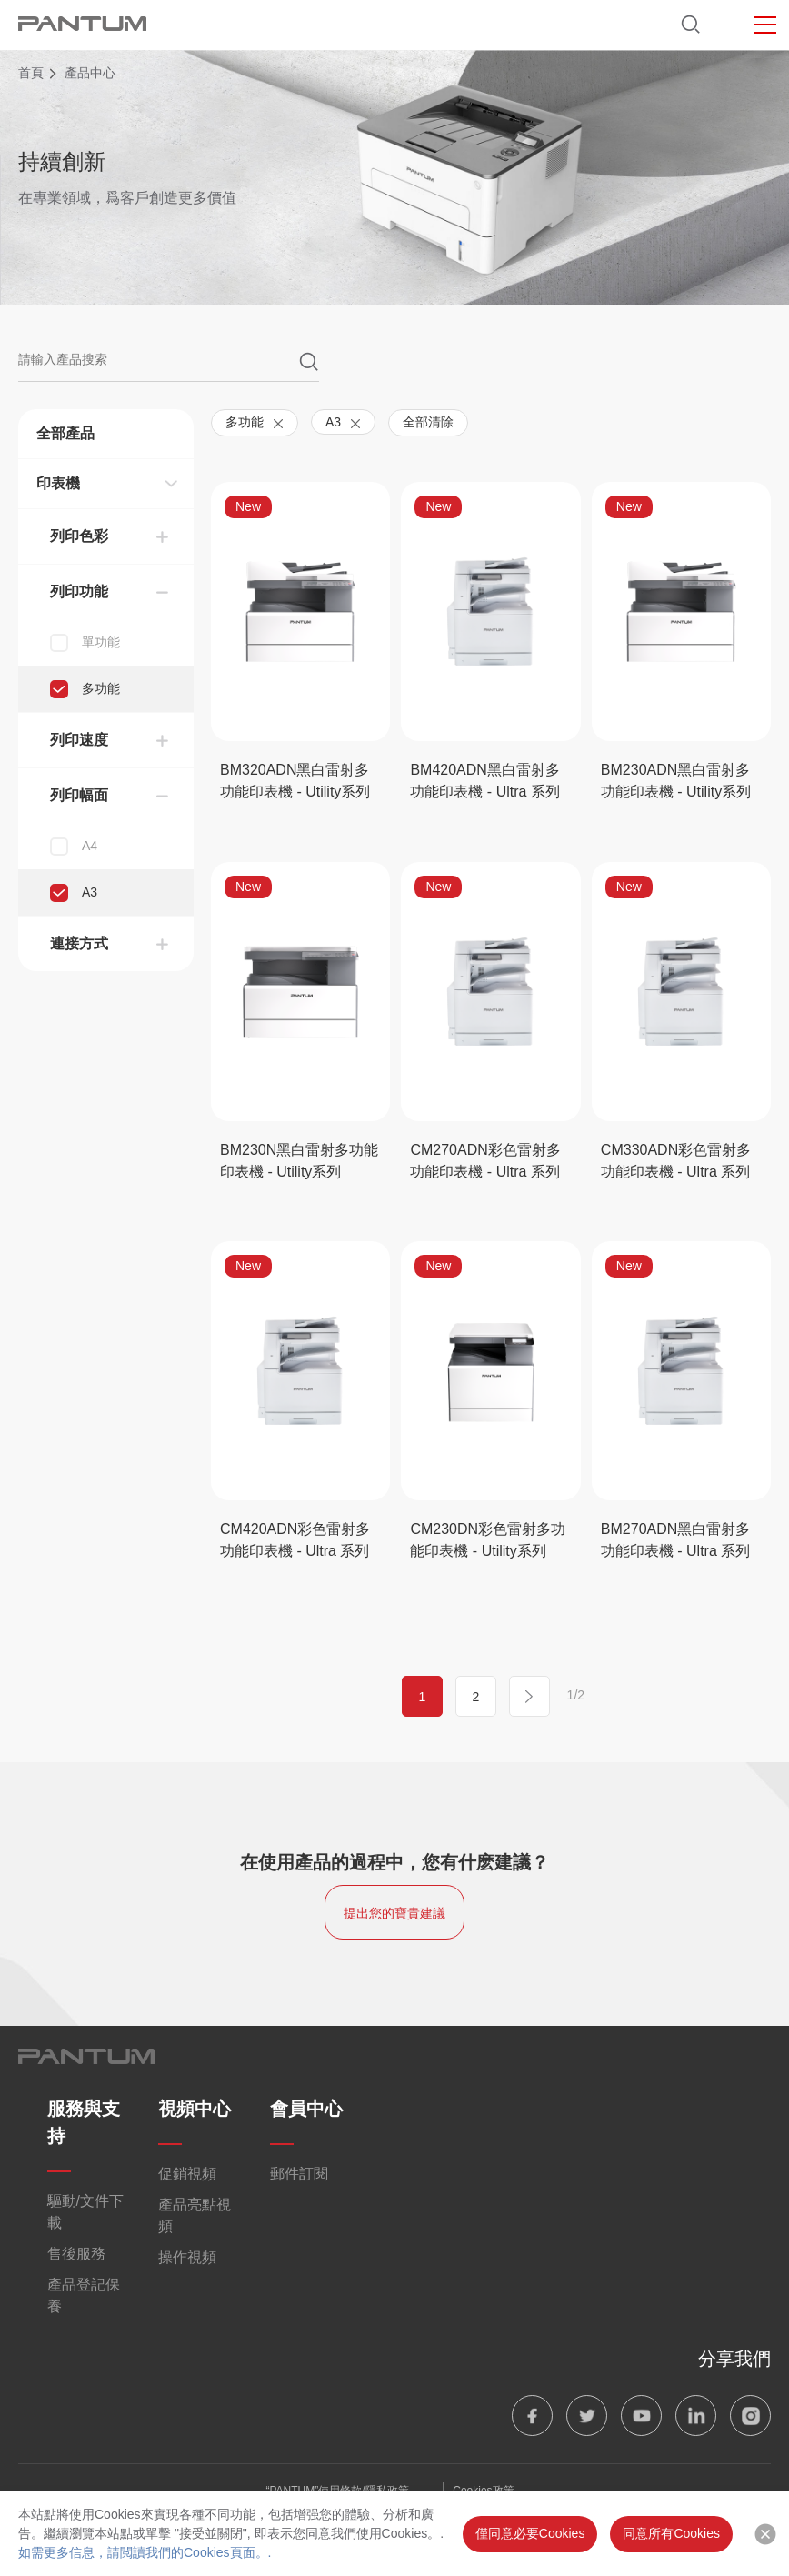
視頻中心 (194, 2109)
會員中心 (306, 2109)
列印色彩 (79, 536)
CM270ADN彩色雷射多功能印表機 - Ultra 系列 (485, 1160)
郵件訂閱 (299, 2173)
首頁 (31, 72)
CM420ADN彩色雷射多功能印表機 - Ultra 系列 (295, 1540)
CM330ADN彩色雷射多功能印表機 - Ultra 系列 (676, 1160)
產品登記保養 (83, 2295)
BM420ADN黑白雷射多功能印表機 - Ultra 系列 (484, 780)
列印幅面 (79, 795)
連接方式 (79, 943)
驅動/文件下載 (85, 2211)
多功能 (254, 422)
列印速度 (79, 739)
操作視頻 (187, 2257)
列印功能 (79, 591)
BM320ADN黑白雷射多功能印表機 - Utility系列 (295, 780)
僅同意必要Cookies (530, 2533)
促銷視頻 (187, 2173)
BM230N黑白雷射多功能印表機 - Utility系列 (299, 1160)
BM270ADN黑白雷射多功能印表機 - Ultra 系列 (675, 1540)
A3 (343, 422)
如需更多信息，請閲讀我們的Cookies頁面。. (144, 2552)
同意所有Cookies (671, 2533)
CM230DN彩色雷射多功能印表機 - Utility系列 (487, 1540)
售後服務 (76, 2253)
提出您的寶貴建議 (394, 1913)
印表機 (58, 483)
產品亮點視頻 (194, 2215)
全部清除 (428, 422)
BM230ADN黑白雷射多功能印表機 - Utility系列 (676, 780)
